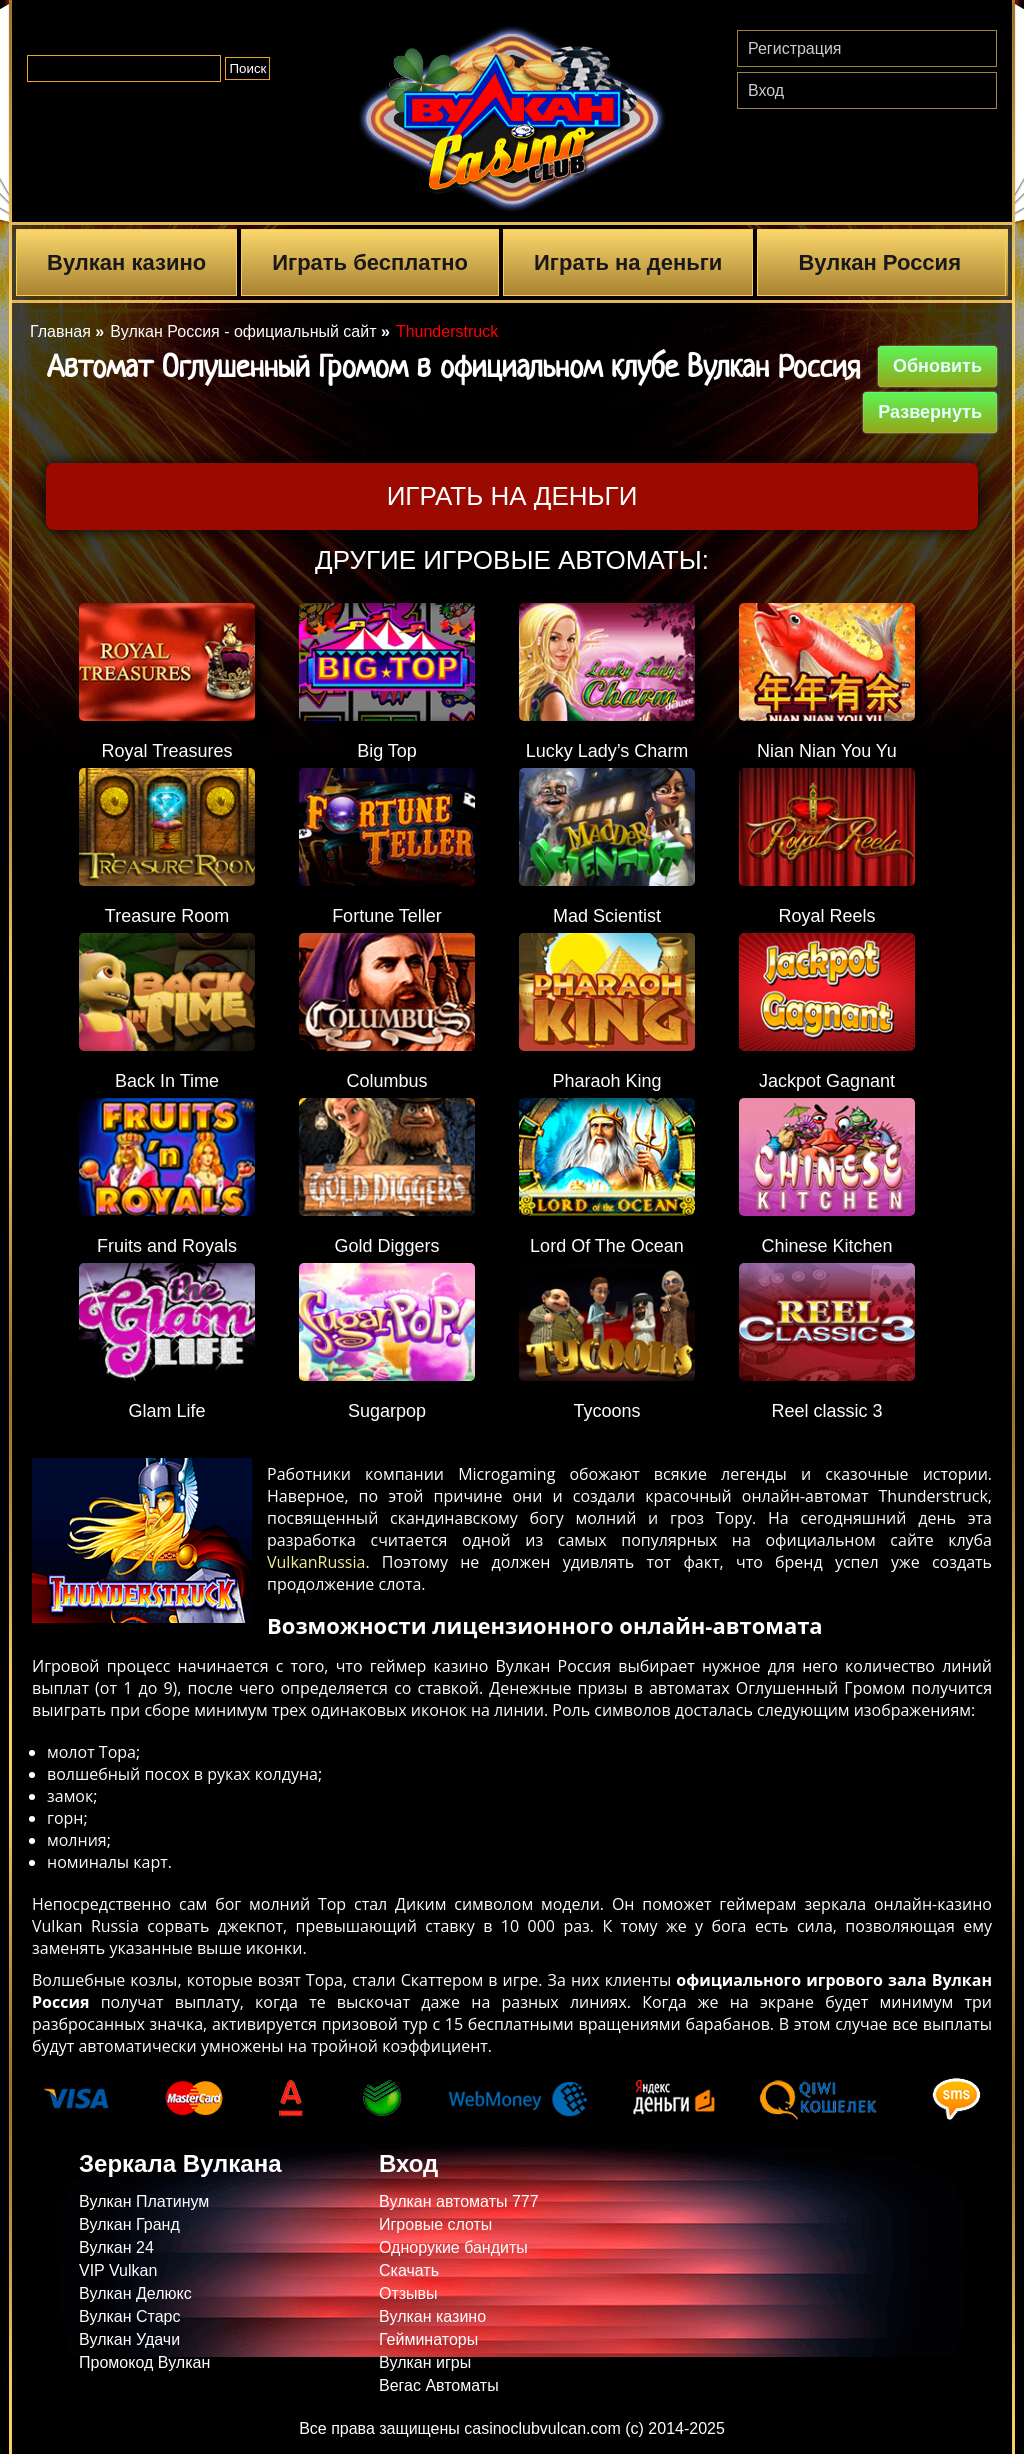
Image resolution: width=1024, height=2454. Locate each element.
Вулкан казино (126, 262)
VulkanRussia (316, 1562)
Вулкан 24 (116, 2247)
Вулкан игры (425, 2362)
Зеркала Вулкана (180, 2163)
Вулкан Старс (130, 2316)
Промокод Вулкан (144, 2362)
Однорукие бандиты (453, 2247)
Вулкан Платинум (144, 2201)
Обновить (937, 366)
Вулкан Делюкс (135, 2293)
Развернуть (930, 412)
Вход (766, 90)
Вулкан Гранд (129, 2224)
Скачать (409, 2270)
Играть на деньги (628, 262)
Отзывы (408, 2293)
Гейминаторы (428, 2339)
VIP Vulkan (118, 2270)
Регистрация (795, 48)
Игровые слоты (435, 2224)
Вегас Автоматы (439, 2385)
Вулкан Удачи (129, 2339)
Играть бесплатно (370, 262)
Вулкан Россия (879, 262)
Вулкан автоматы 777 (459, 2201)
